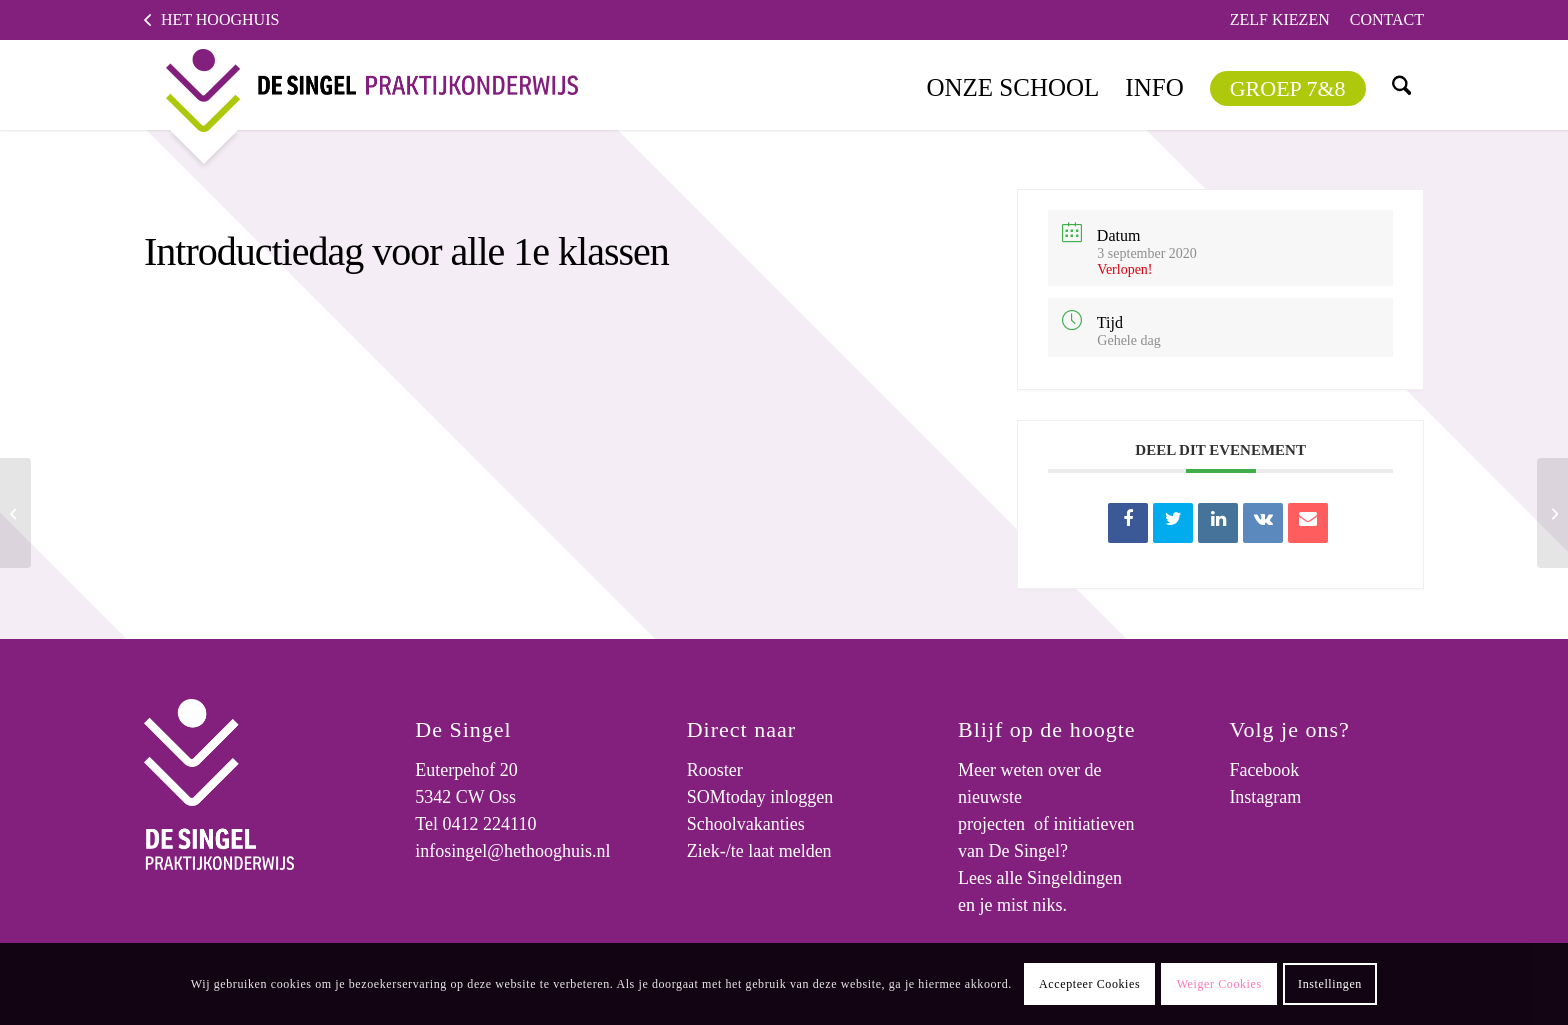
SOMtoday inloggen (760, 797)
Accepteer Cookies (1089, 984)
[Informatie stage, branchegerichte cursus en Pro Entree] (1552, 513)
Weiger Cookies (1219, 984)
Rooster (715, 770)
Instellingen (1330, 984)
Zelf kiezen (1280, 19)
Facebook (1264, 770)
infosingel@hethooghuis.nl (512, 851)
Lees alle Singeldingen (1040, 878)
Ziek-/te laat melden (759, 851)
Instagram (1265, 797)
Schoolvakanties (746, 824)
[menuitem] (1280, 20)
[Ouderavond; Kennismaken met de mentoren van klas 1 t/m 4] (15, 513)
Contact (1387, 19)
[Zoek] (1401, 85)
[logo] (356, 85)
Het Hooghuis (220, 19)
